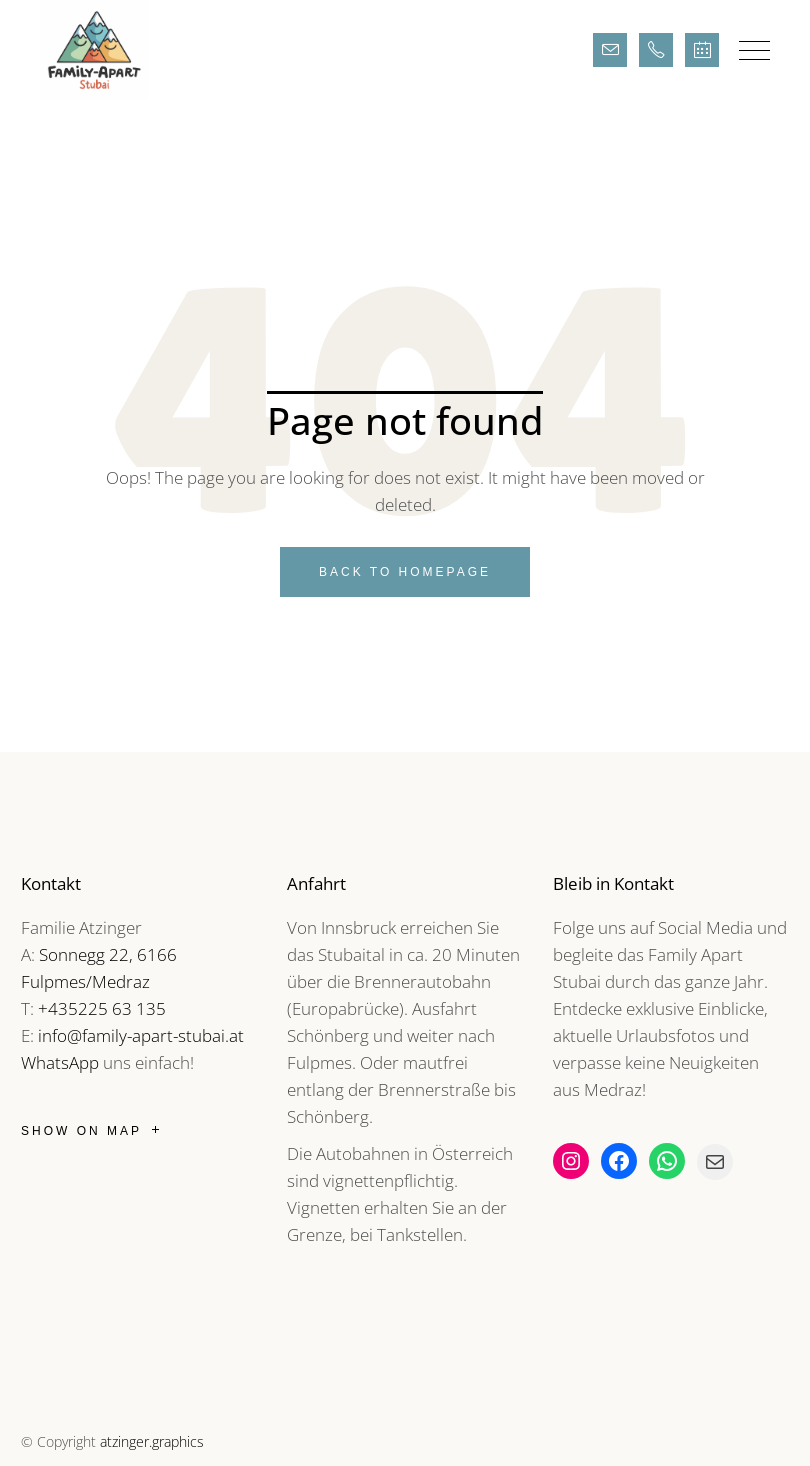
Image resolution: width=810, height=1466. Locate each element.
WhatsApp (60, 1062)
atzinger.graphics (152, 1441)
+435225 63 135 (102, 1008)
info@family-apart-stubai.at (141, 1035)
